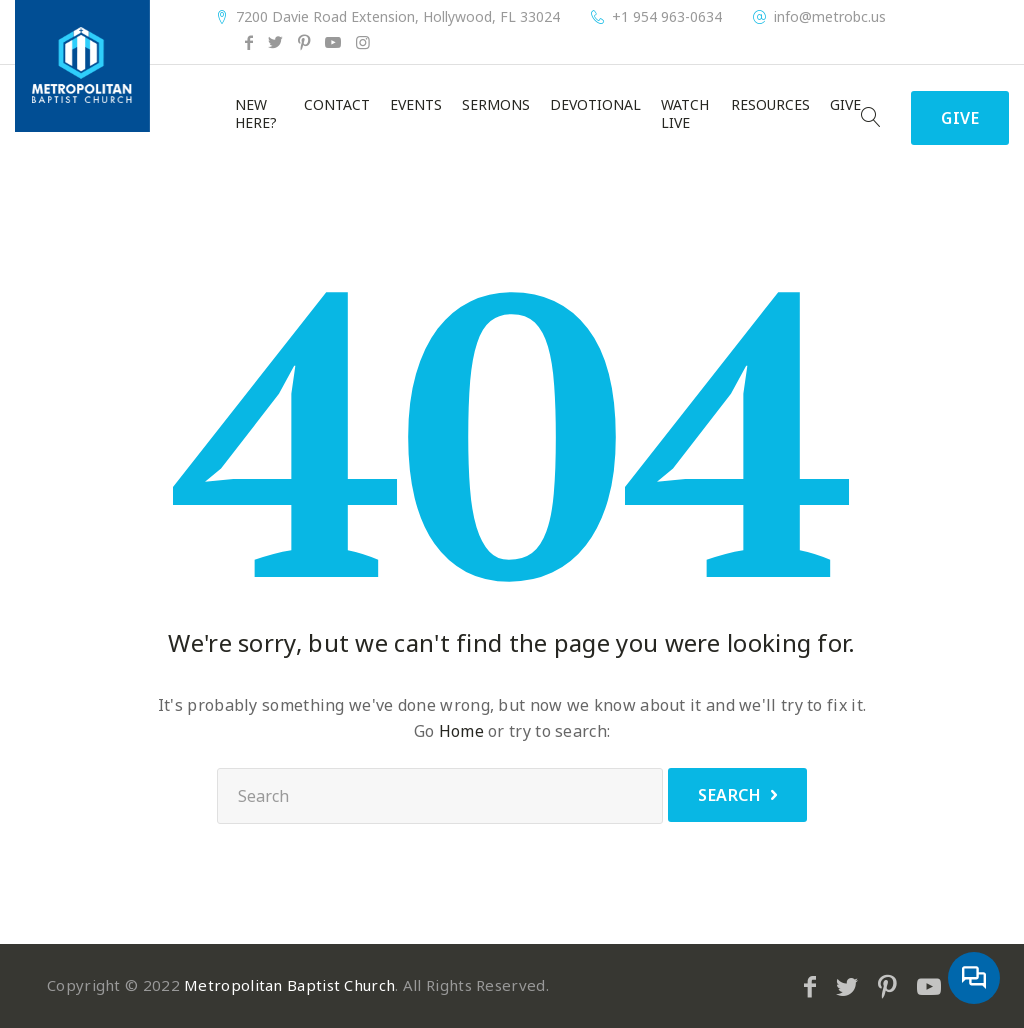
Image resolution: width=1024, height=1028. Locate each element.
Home (461, 731)
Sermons (496, 105)
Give (845, 105)
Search (729, 795)
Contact (337, 105)
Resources (770, 105)
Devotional (595, 105)
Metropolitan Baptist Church (289, 985)
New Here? (256, 114)
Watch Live (685, 114)
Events (416, 105)
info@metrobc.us (830, 17)
